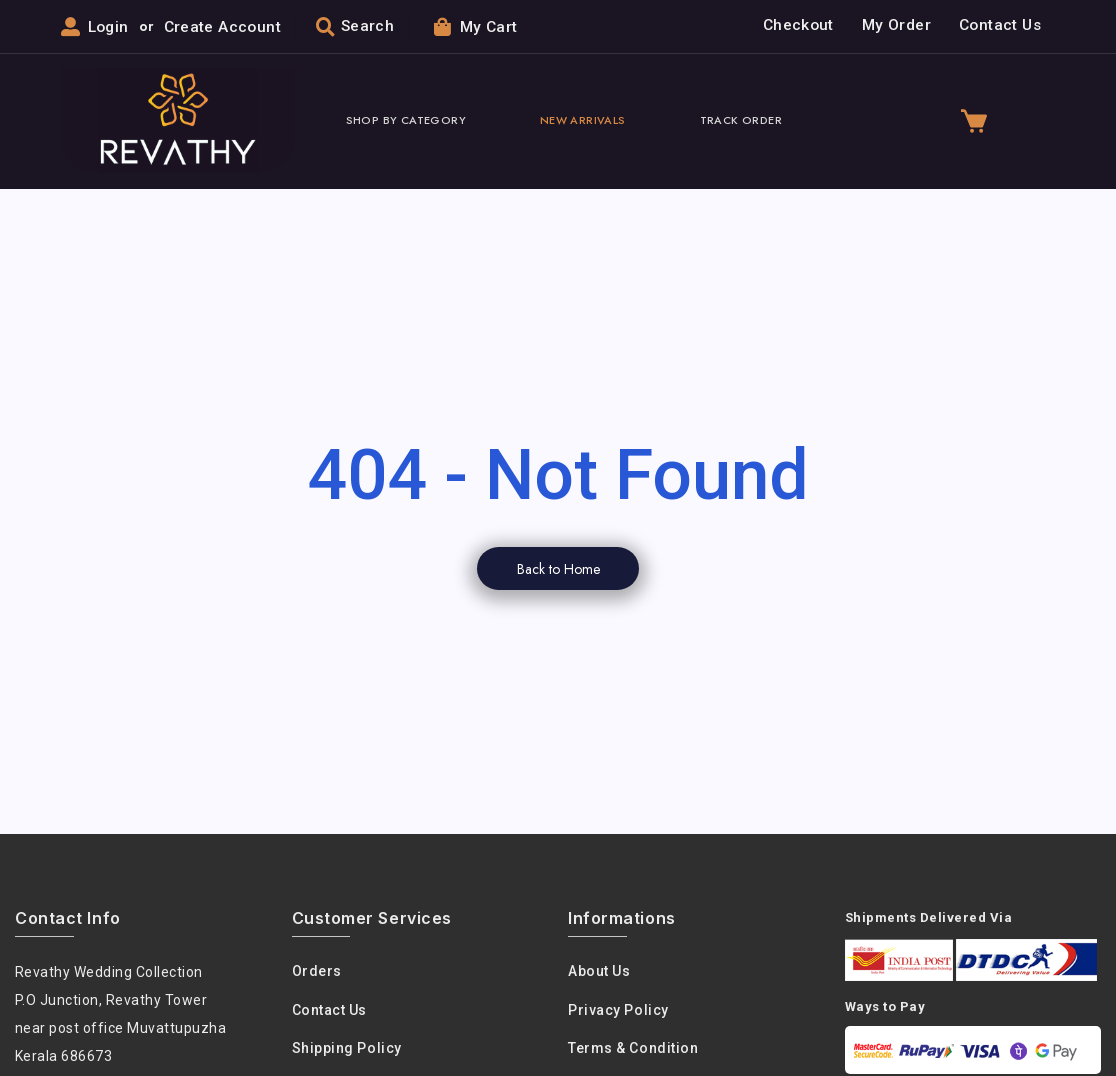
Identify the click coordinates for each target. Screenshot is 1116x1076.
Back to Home (558, 569)
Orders (317, 972)
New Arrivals (583, 121)
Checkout (798, 26)
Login (108, 27)
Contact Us (1000, 26)
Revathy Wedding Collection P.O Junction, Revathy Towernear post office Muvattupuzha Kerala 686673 (121, 1015)
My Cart (475, 26)
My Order (896, 26)
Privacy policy (618, 1011)
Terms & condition (633, 1049)
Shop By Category (406, 121)
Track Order (741, 121)
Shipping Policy (347, 1049)
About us (599, 972)
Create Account (222, 27)
